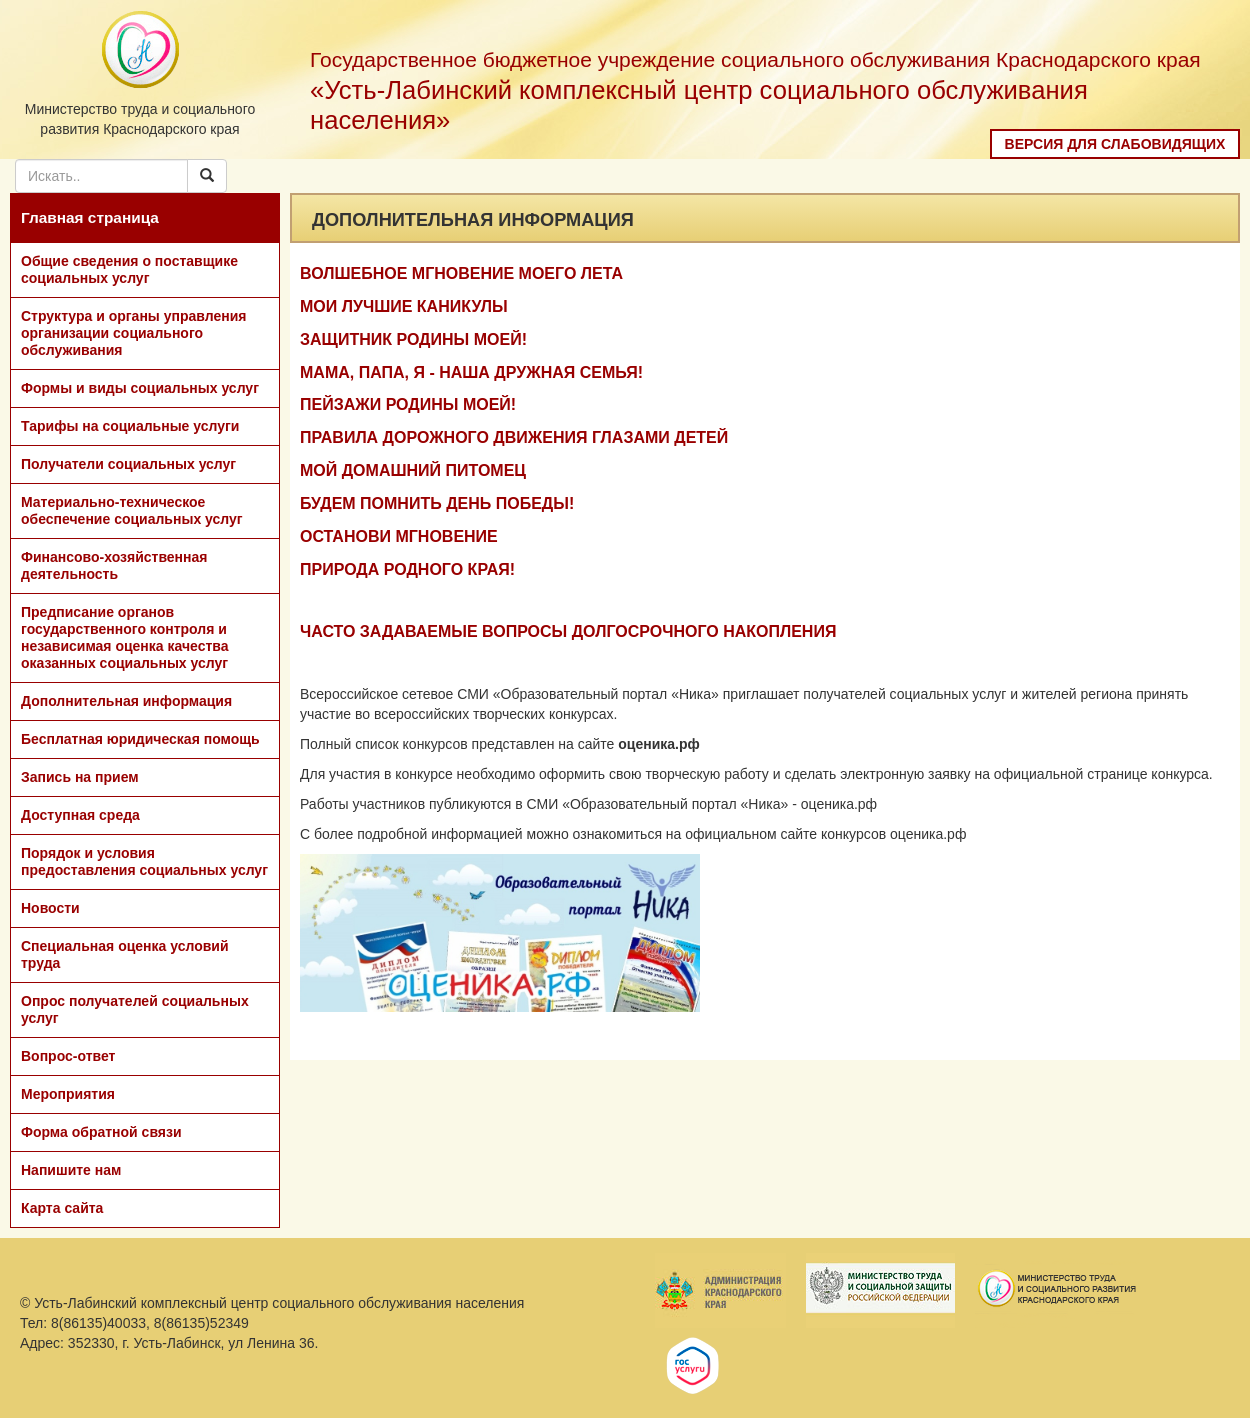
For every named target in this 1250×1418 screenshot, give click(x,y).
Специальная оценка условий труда (125, 954)
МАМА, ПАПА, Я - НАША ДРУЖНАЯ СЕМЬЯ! (471, 372)
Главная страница (90, 217)
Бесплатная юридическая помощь (140, 739)
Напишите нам (71, 1170)
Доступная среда (80, 815)
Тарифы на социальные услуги (130, 426)
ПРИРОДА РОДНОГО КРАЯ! (407, 569)
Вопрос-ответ (68, 1056)
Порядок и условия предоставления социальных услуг (144, 861)
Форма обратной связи (101, 1132)
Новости (50, 908)
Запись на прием (80, 777)
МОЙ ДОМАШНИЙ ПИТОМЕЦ (413, 470)
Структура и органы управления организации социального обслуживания (133, 333)
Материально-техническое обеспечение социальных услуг (132, 510)
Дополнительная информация (126, 701)
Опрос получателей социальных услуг (135, 1009)
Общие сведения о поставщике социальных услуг (129, 269)
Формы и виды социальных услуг (140, 388)
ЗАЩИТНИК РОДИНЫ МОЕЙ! (413, 339)
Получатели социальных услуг (128, 464)
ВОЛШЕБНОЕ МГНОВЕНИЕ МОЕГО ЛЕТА (461, 273)
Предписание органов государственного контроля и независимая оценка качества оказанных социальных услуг (125, 637)
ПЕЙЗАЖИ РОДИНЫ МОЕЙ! (408, 404)
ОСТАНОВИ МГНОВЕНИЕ (399, 536)
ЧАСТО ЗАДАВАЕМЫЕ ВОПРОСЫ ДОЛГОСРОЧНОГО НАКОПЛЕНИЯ (568, 631)
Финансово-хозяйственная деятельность (114, 565)
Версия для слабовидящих (1115, 144)
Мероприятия (68, 1094)
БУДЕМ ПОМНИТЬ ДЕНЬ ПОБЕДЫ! (437, 503)
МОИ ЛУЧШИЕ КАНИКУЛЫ (404, 306)
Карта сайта (62, 1208)
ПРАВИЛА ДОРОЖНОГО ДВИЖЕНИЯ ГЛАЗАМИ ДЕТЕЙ (514, 437)
